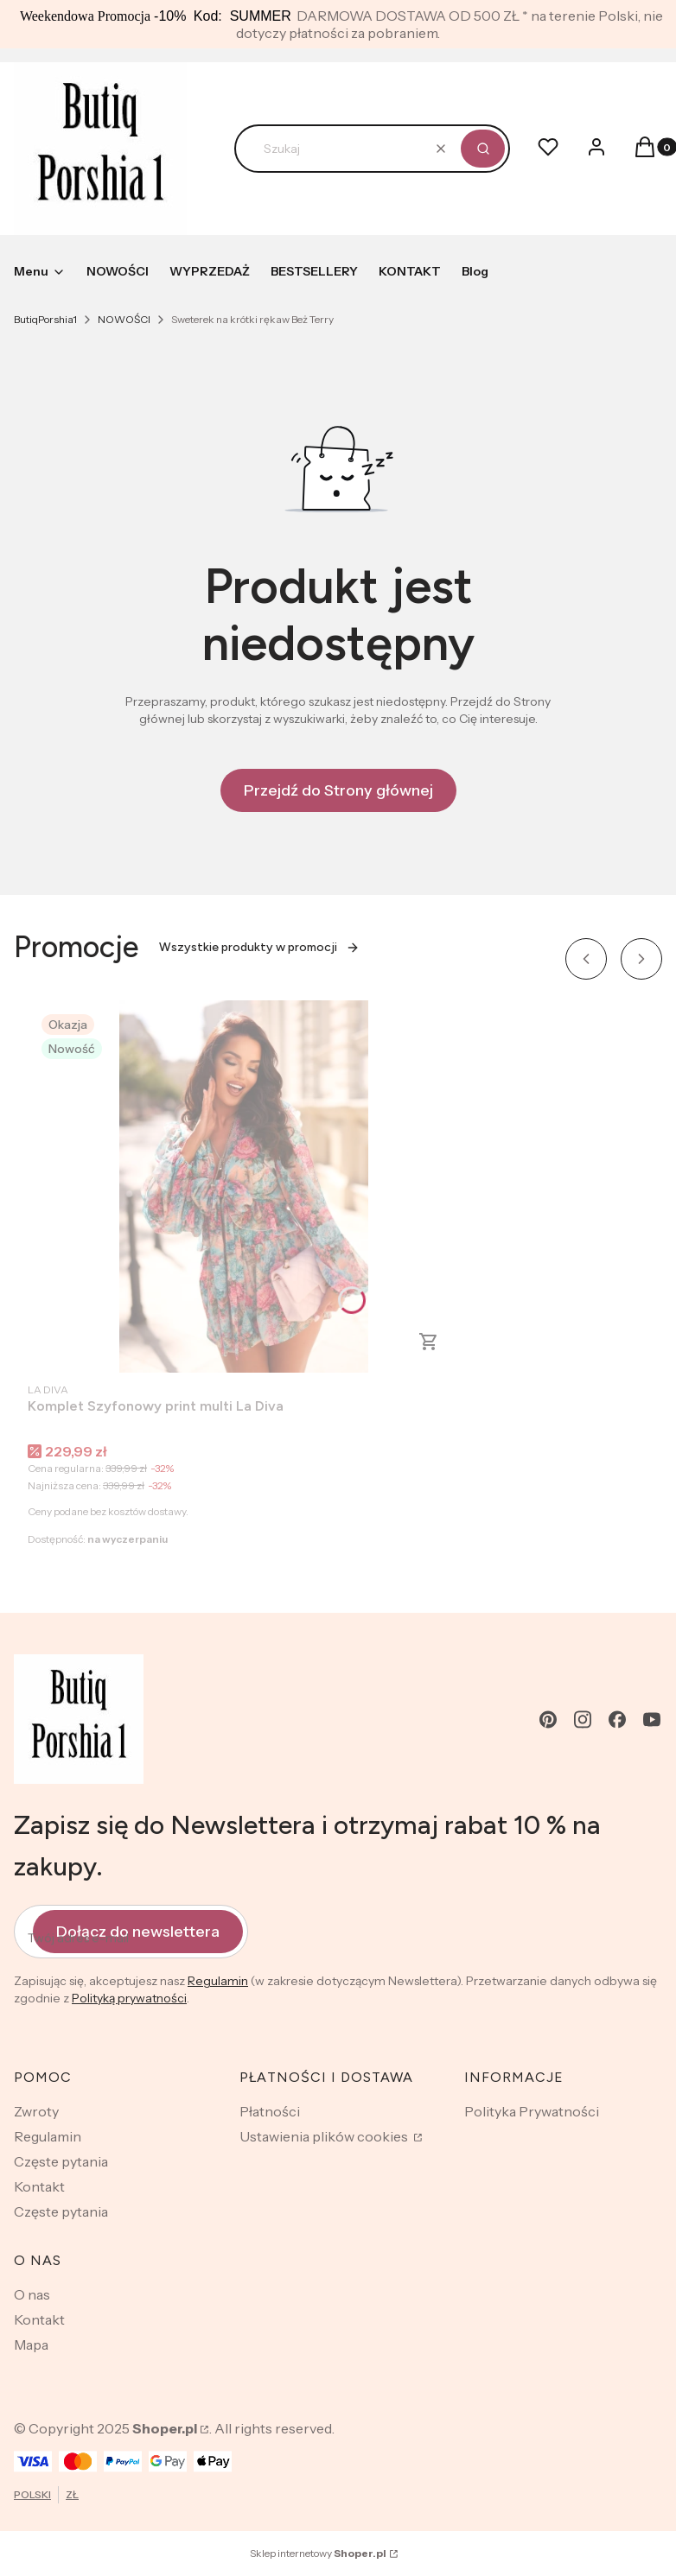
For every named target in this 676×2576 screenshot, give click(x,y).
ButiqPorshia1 (45, 319)
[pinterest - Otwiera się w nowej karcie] (548, 1719)
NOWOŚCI (124, 319)
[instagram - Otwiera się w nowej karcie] (582, 1719)
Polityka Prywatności (531, 2111)
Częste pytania (61, 2161)
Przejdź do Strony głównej (338, 790)
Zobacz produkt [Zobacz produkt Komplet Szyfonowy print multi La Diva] (428, 1341)
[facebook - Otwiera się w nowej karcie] (617, 1719)
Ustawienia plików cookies (325, 2136)
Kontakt (39, 2186)
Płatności (269, 2111)
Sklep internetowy (318, 2553)
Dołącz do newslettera (138, 1931)
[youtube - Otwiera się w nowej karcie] (651, 1719)
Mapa (31, 2344)
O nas (32, 2294)
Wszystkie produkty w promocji (259, 947)
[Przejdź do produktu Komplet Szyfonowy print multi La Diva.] (244, 1186)
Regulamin (218, 1981)
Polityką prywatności (129, 1998)
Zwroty (36, 2111)
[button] (483, 149)
